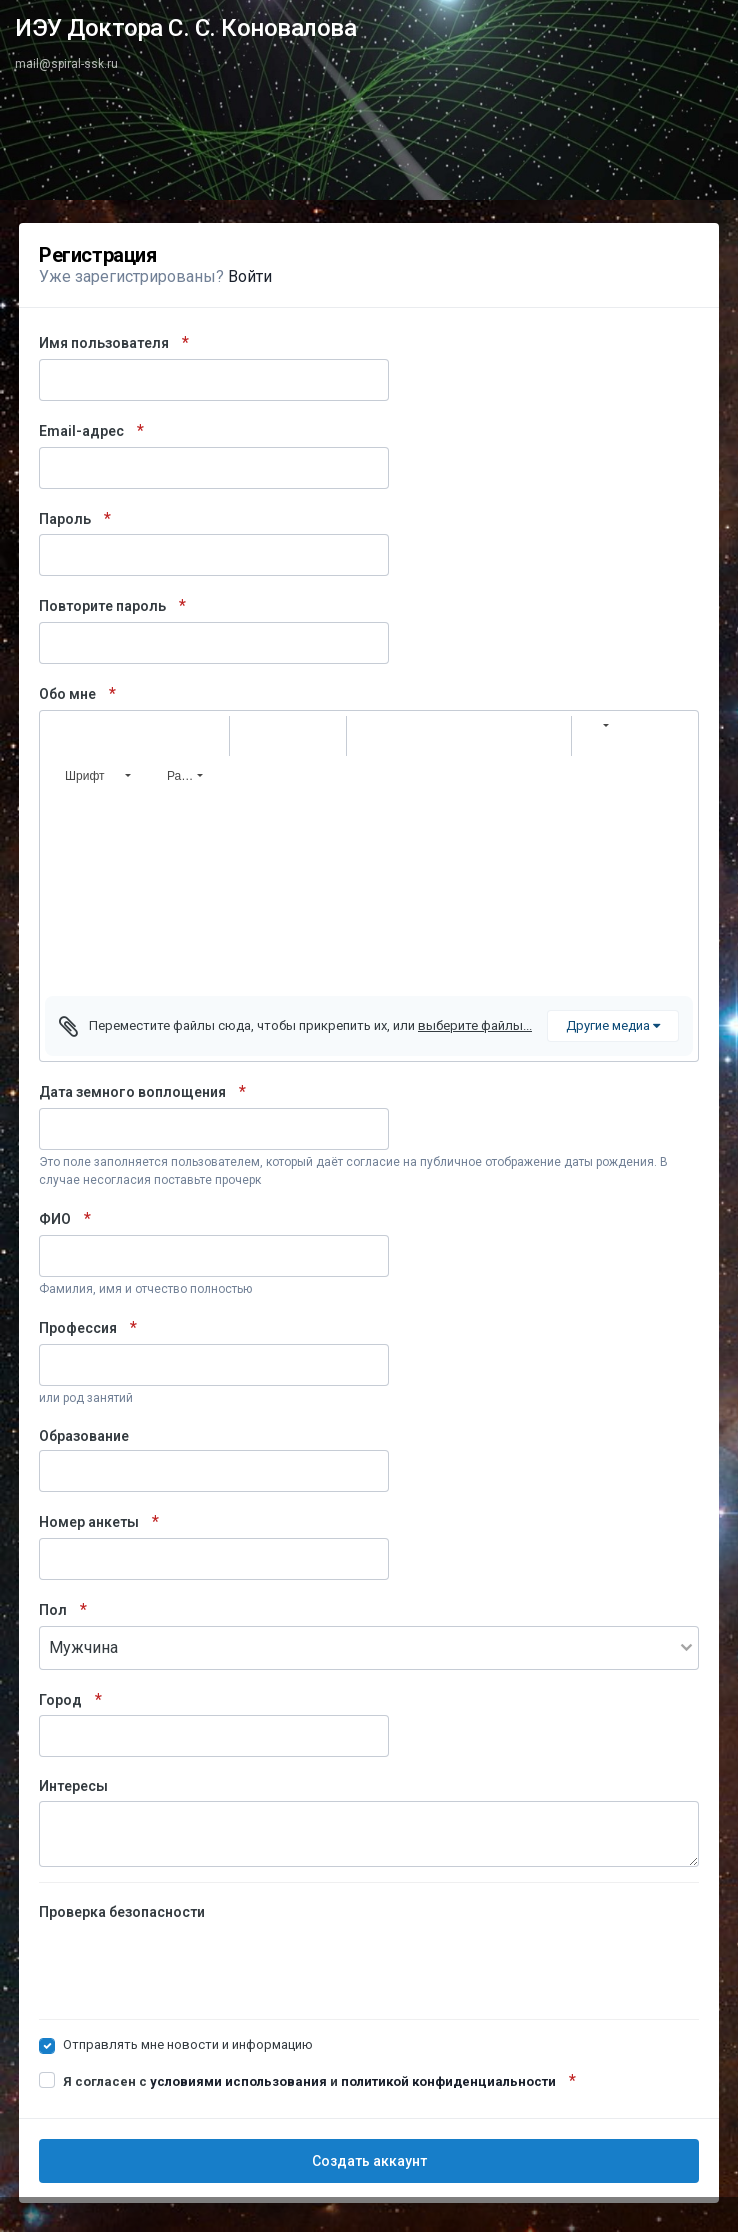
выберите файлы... (475, 1025)
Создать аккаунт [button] (369, 2161)
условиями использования (238, 2081)
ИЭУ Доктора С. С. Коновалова (185, 28)
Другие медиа (613, 1025)
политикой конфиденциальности (448, 2081)
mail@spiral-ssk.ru (66, 64)
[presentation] (191, 1965)
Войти (250, 276)
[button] (63, 736)
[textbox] (369, 896)
